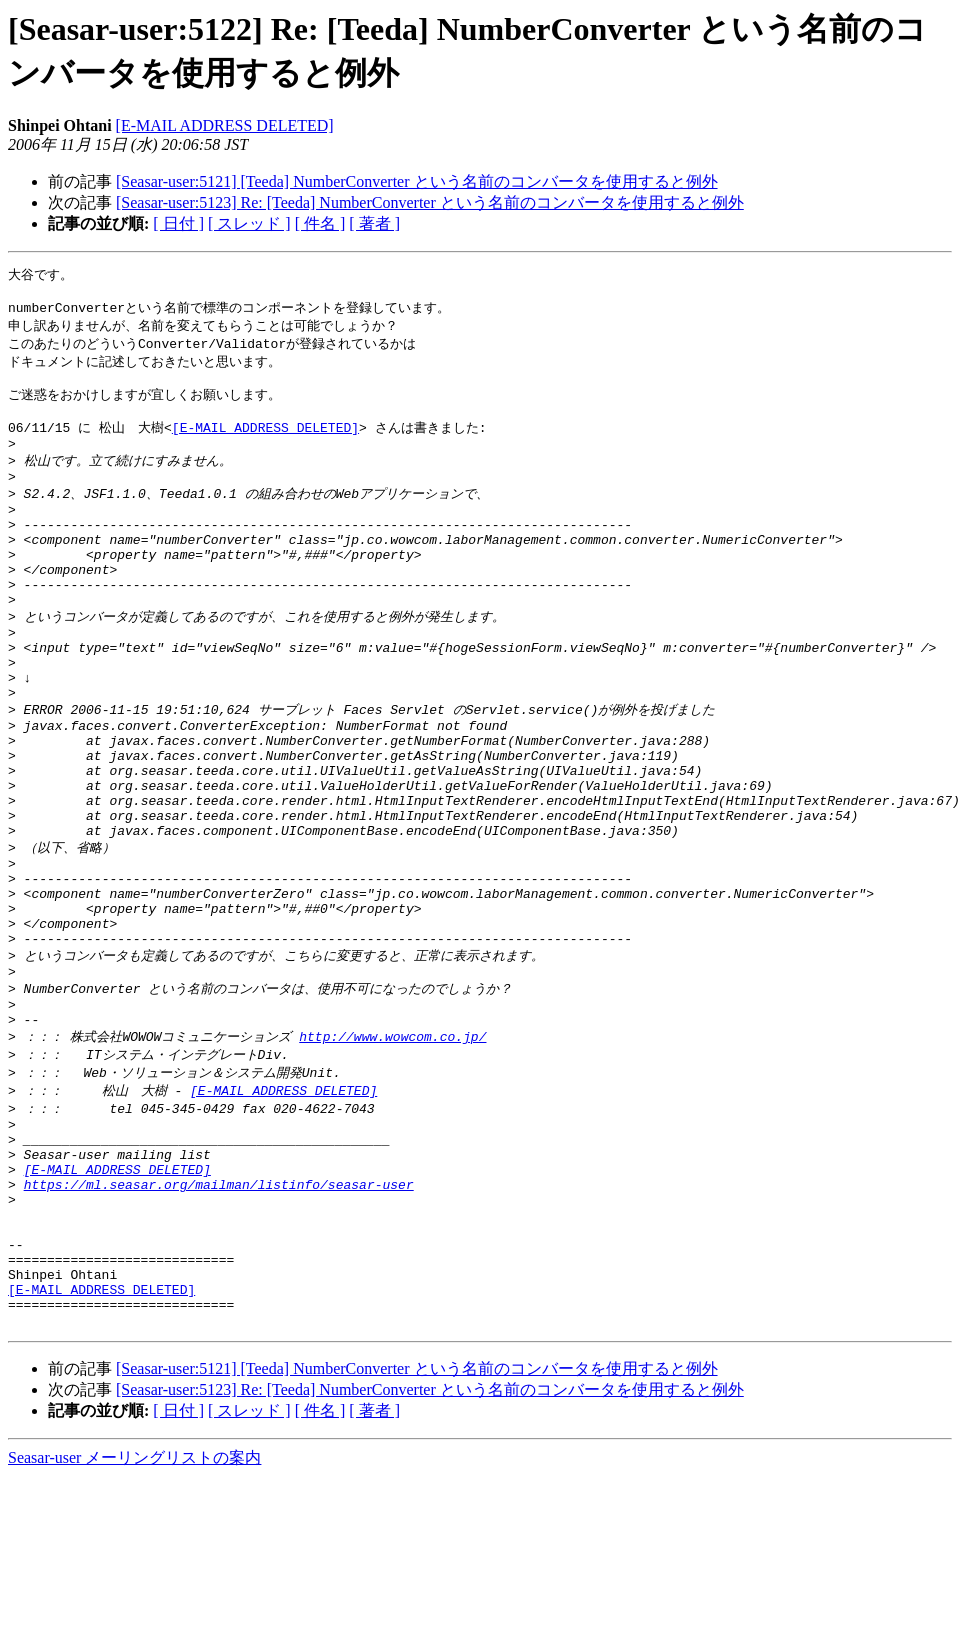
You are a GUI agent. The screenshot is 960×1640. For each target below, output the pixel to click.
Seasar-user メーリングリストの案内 (134, 1620)
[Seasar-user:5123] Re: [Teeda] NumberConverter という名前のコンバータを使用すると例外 (430, 202)
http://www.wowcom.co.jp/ (392, 1153)
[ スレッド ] (249, 223)
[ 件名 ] (320, 223)
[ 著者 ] (374, 223)
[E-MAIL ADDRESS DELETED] (225, 125)
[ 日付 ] (178, 223)
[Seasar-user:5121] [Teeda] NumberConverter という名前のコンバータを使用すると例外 (417, 181)
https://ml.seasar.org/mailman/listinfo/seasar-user (219, 1320)
